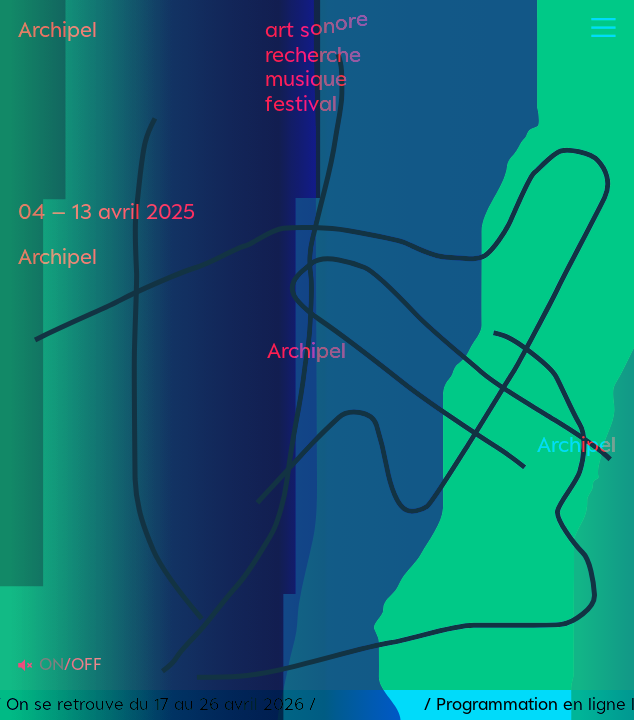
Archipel (57, 29)
